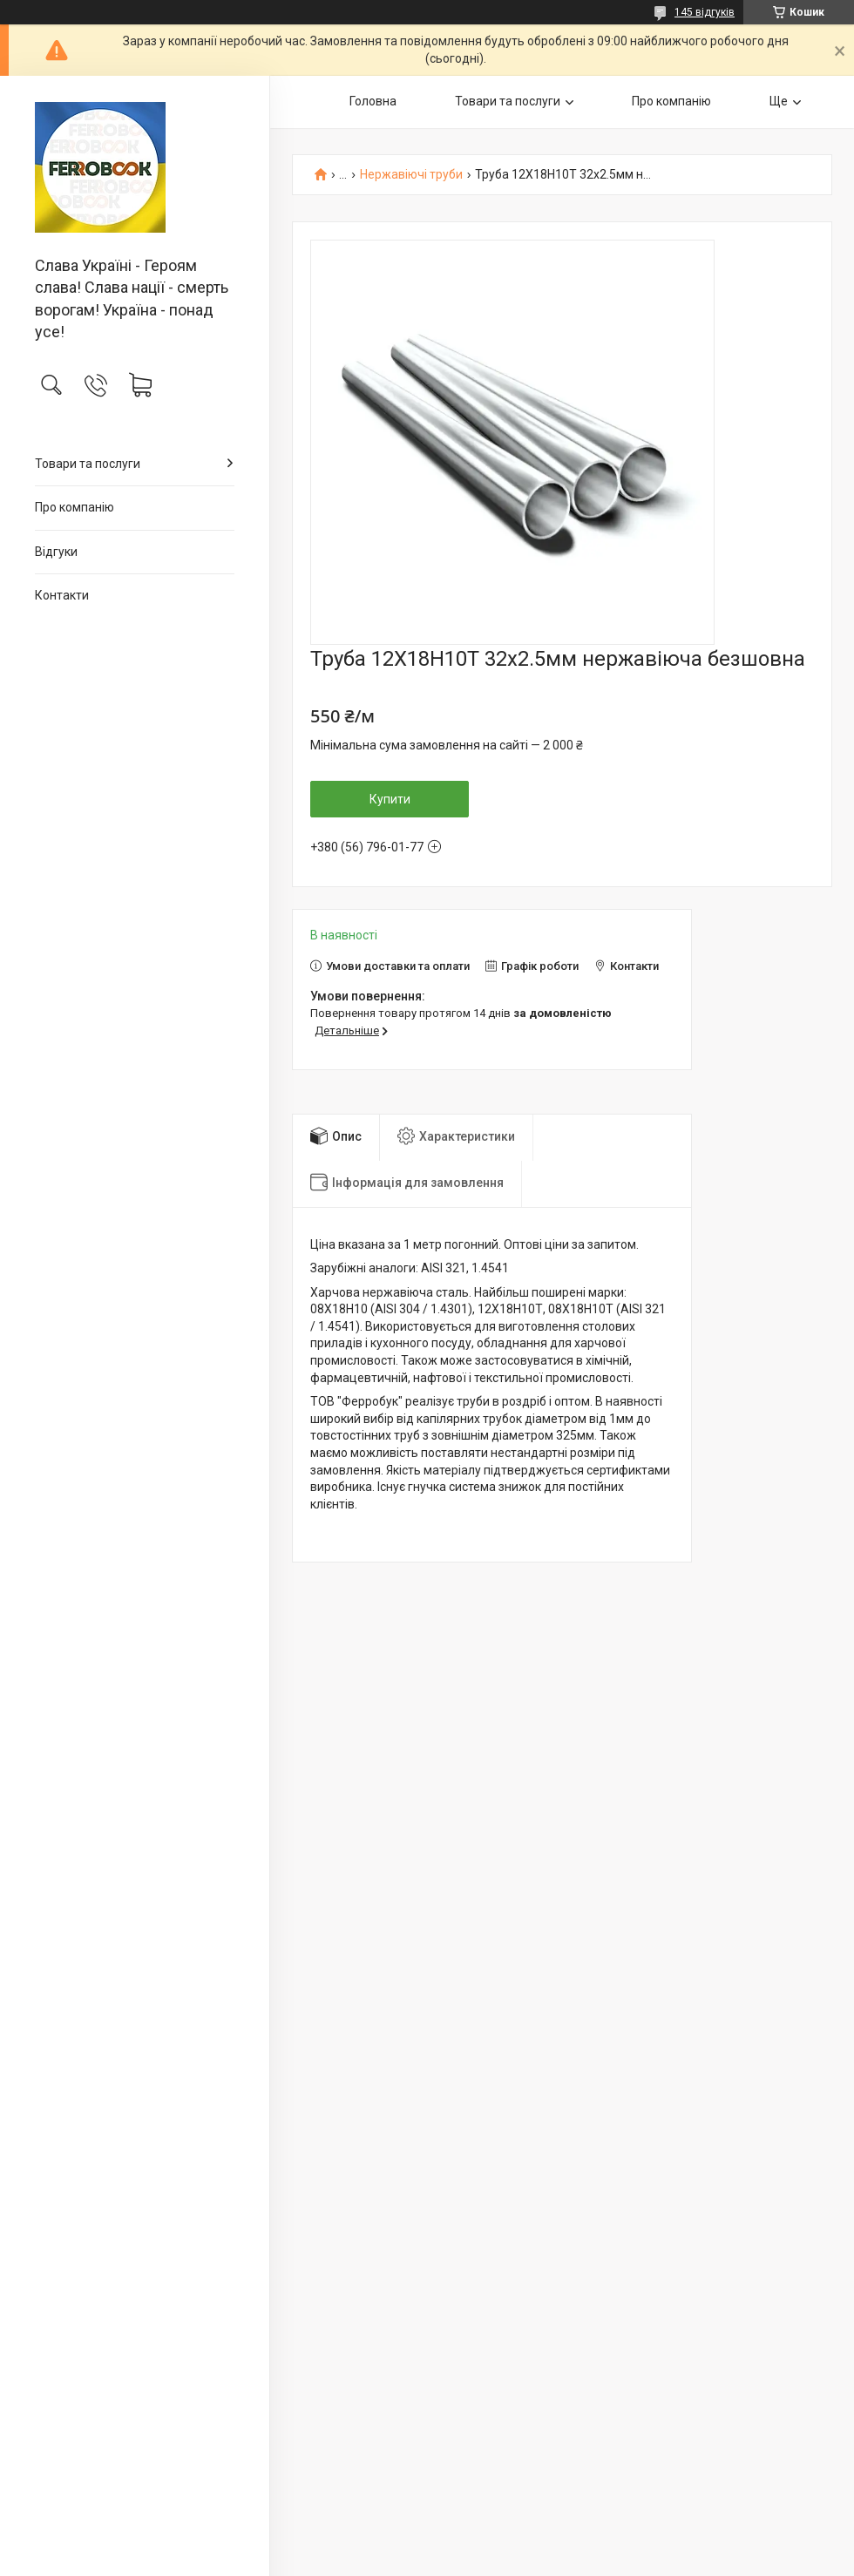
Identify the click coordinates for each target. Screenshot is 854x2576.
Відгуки (56, 552)
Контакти (62, 595)
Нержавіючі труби (411, 174)
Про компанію (74, 507)
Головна (372, 101)
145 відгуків (704, 12)
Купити (389, 799)
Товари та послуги (87, 464)
